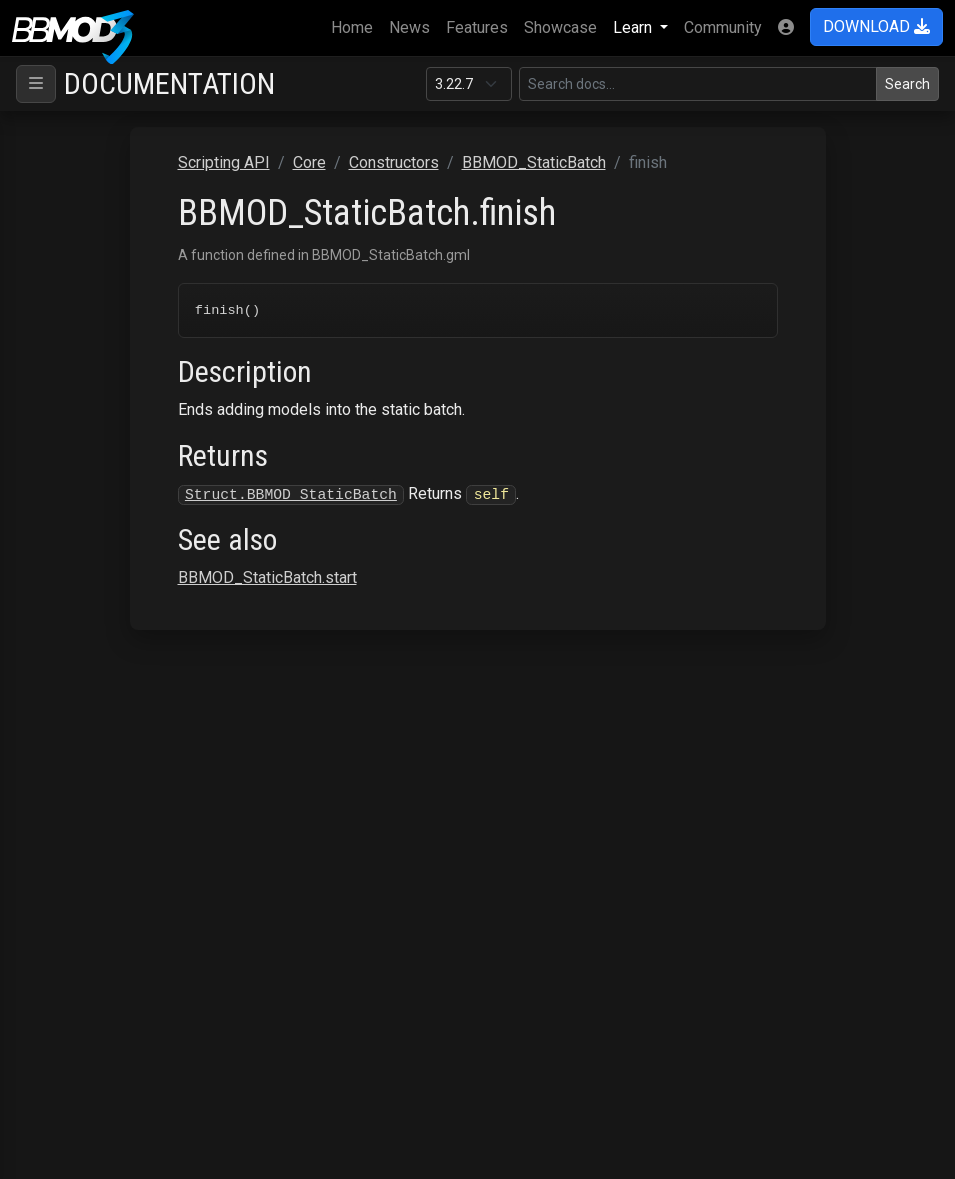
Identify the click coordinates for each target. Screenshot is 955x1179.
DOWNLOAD (876, 26)
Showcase (560, 27)
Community (723, 27)
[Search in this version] (698, 84)
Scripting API (224, 162)
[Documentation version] (469, 84)
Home (356, 26)
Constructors (394, 162)
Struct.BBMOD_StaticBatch (291, 495)
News (409, 27)
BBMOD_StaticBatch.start (267, 579)
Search (907, 84)
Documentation (169, 83)
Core (309, 162)
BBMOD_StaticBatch (534, 162)
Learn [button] (634, 27)
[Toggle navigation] (36, 84)
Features (477, 27)
